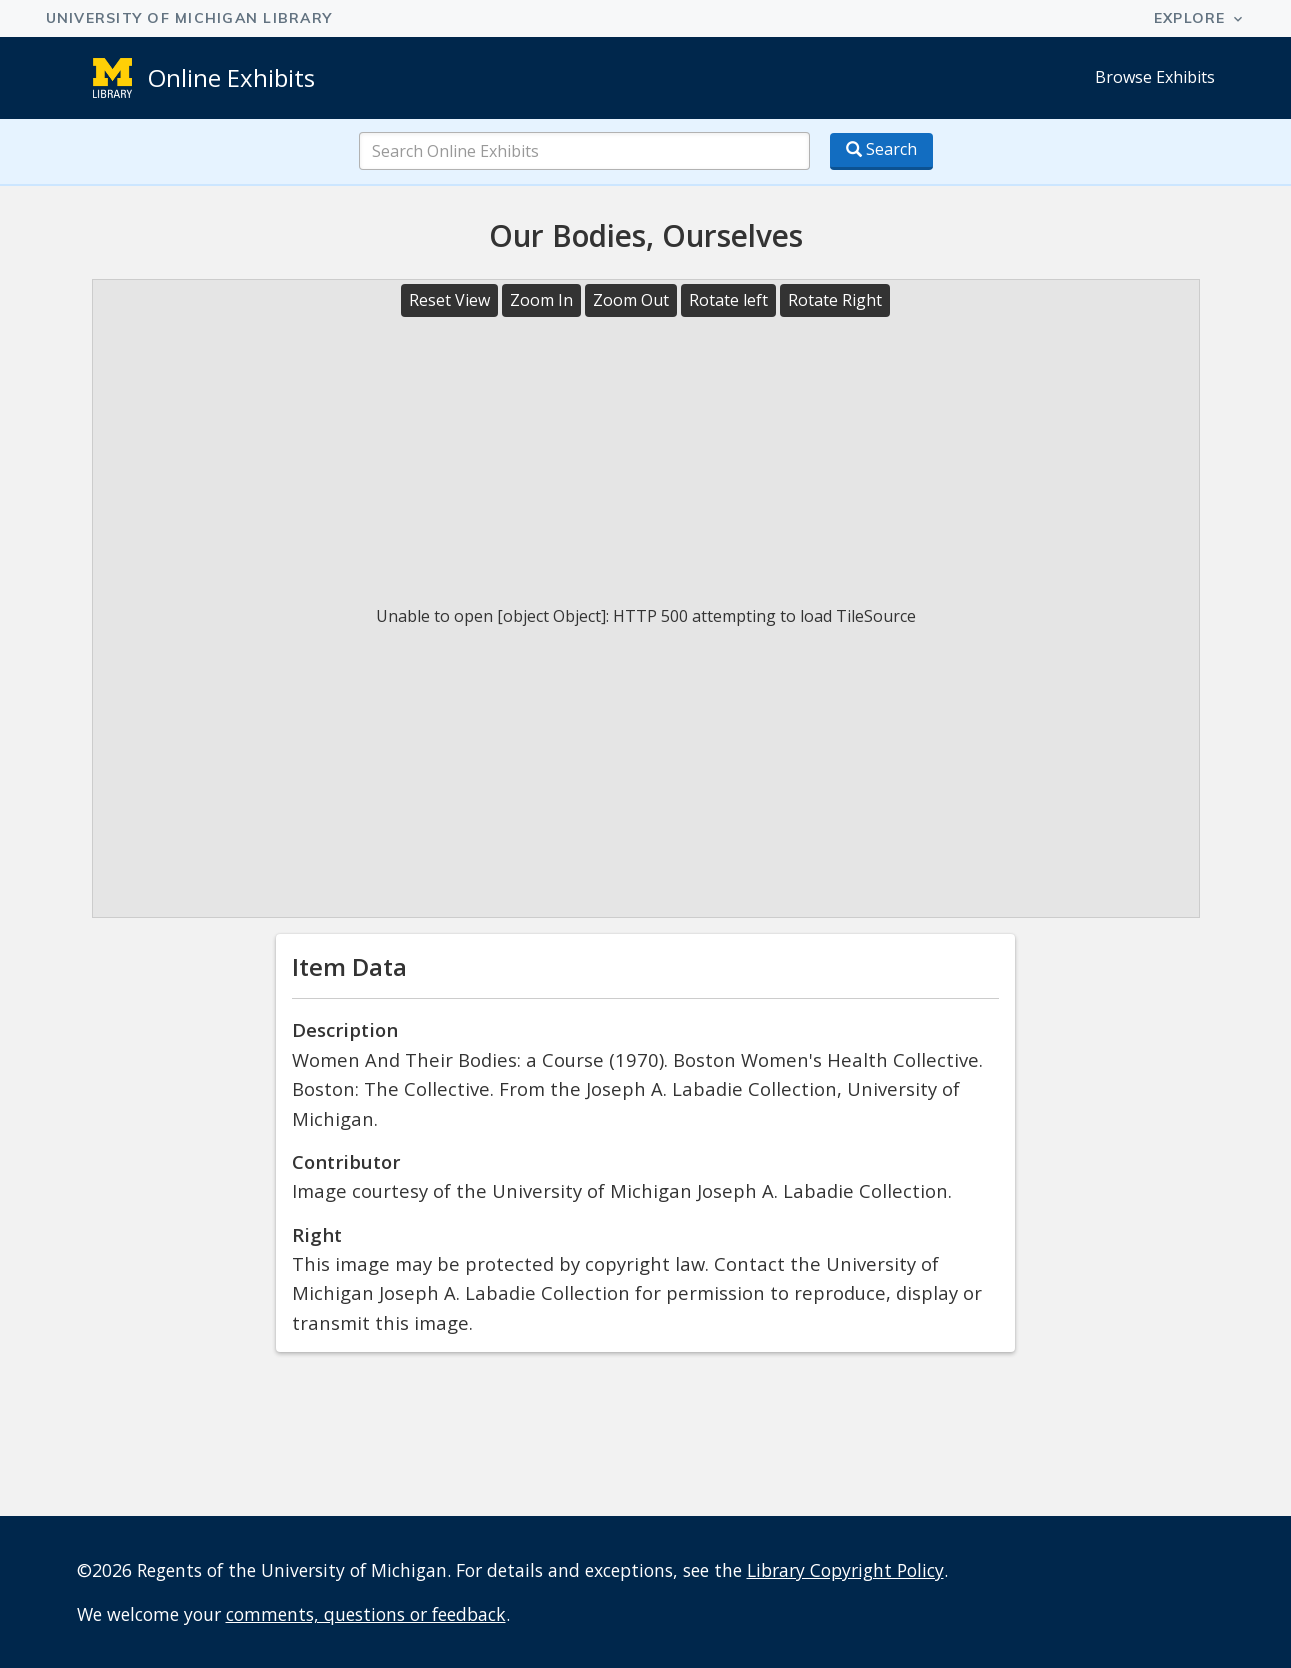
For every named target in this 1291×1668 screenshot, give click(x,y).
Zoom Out (631, 300)
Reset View (449, 300)
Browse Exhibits (1155, 77)
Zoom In (541, 300)
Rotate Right (835, 300)
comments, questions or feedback (366, 1614)
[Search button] (881, 151)
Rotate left (728, 300)
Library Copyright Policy (845, 1570)
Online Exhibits (231, 77)
